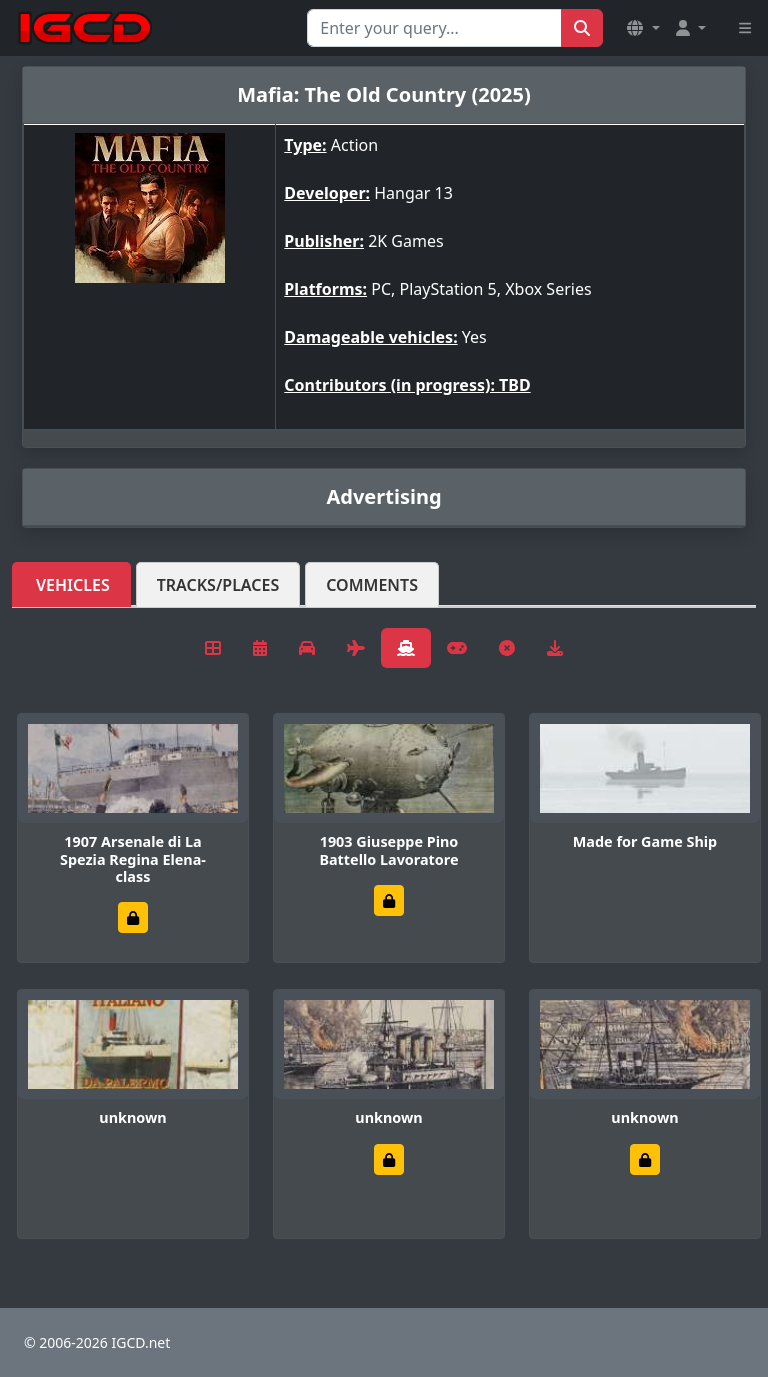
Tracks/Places (218, 585)
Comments (372, 585)
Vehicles (73, 585)
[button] (643, 28)
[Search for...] (434, 28)
